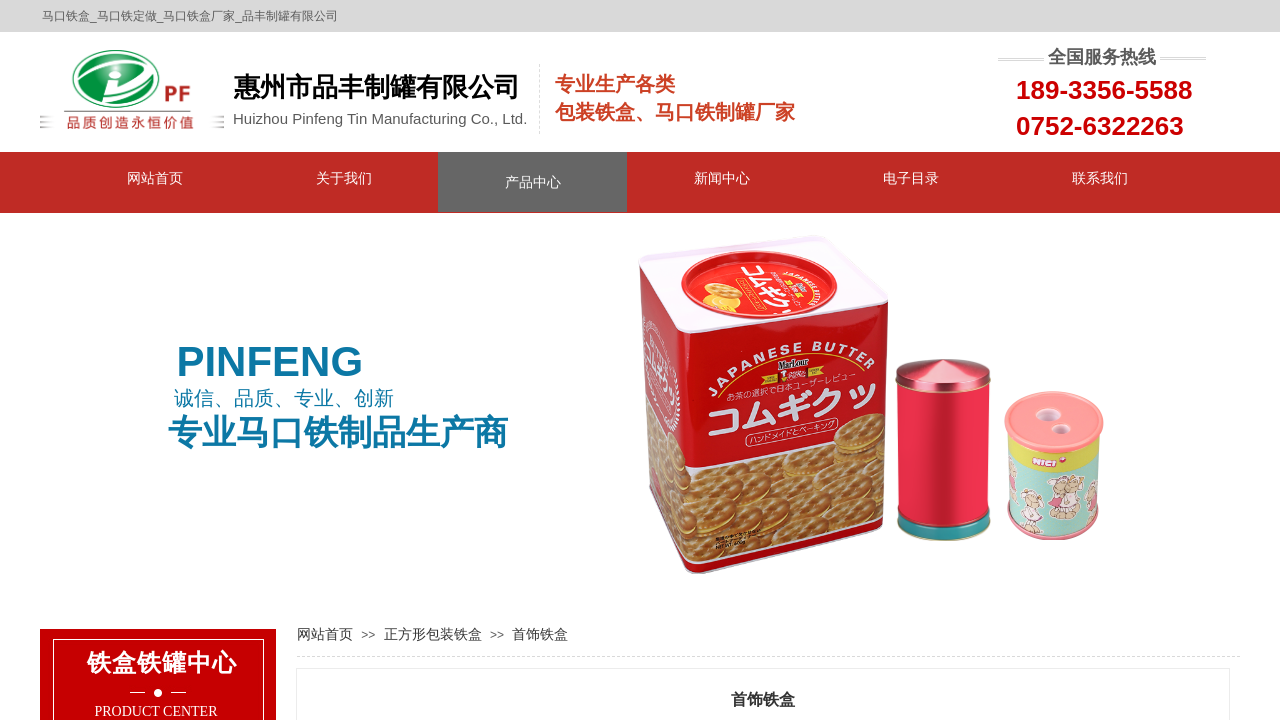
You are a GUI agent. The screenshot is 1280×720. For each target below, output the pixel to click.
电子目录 (911, 178)
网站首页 (155, 178)
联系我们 (1100, 178)
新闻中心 (722, 178)
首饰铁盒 (540, 634)
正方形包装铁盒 (433, 634)
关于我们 (344, 178)
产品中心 (533, 182)
